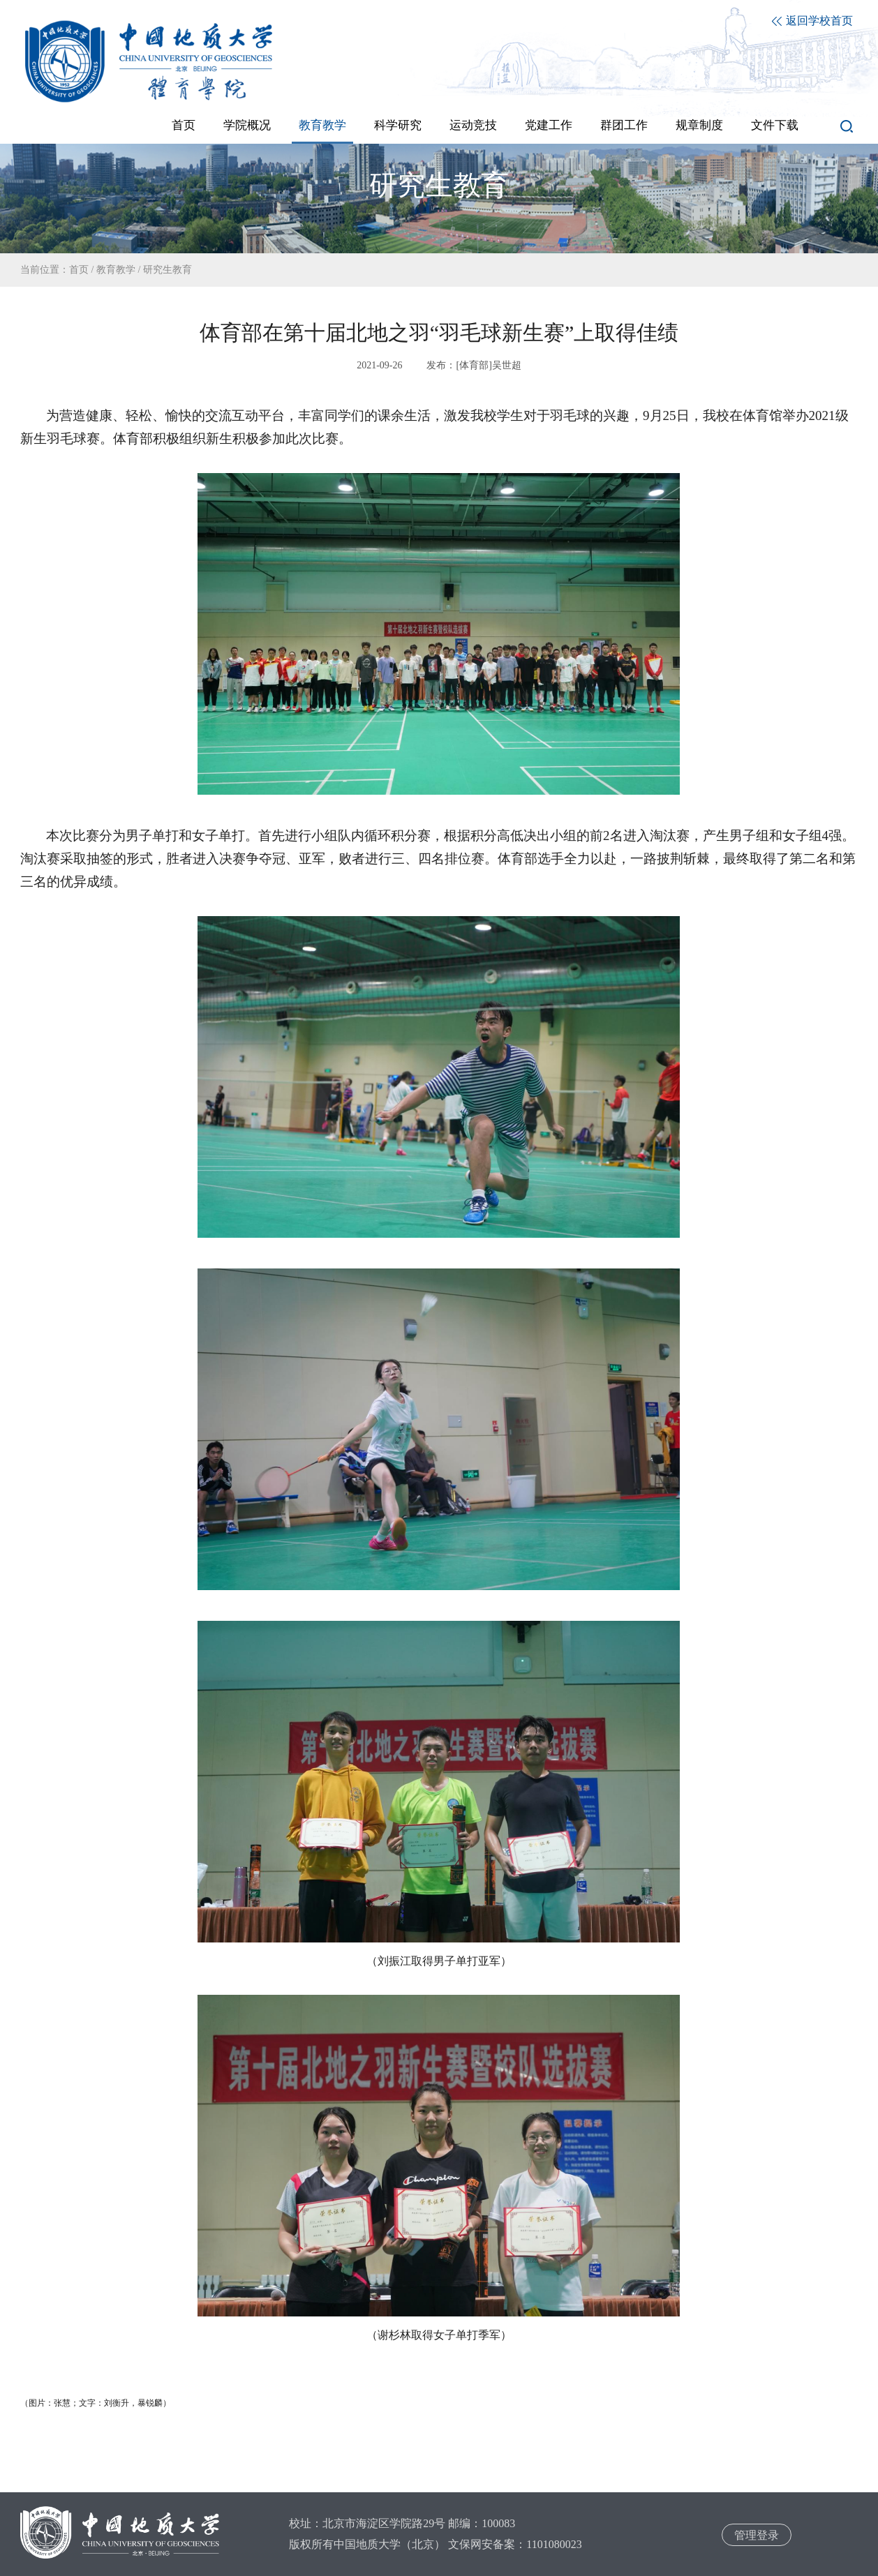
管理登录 (756, 2535)
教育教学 (115, 269)
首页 (79, 269)
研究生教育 (167, 269)
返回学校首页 (812, 21)
